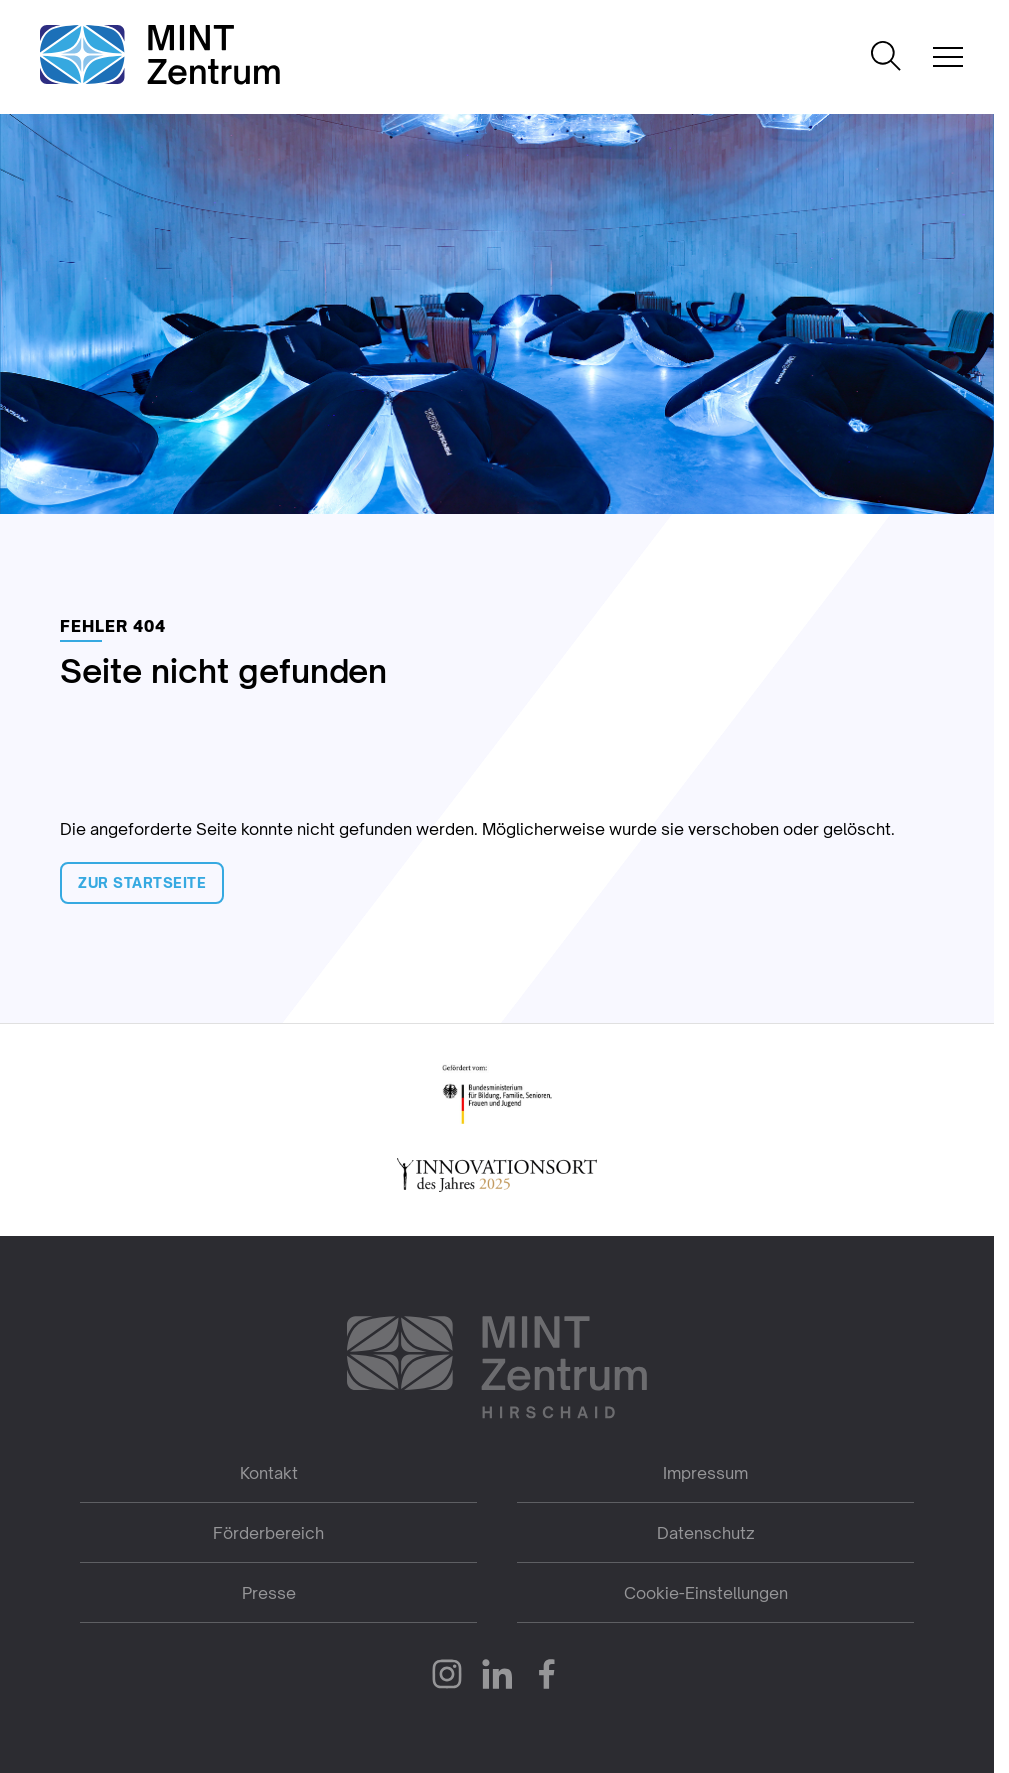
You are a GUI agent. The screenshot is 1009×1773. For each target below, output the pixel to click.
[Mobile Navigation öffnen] (948, 57)
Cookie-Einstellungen (706, 1593)
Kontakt (269, 1473)
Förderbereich (268, 1533)
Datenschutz (706, 1533)
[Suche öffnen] (886, 57)
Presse (269, 1593)
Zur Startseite (142, 882)
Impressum (705, 1473)
